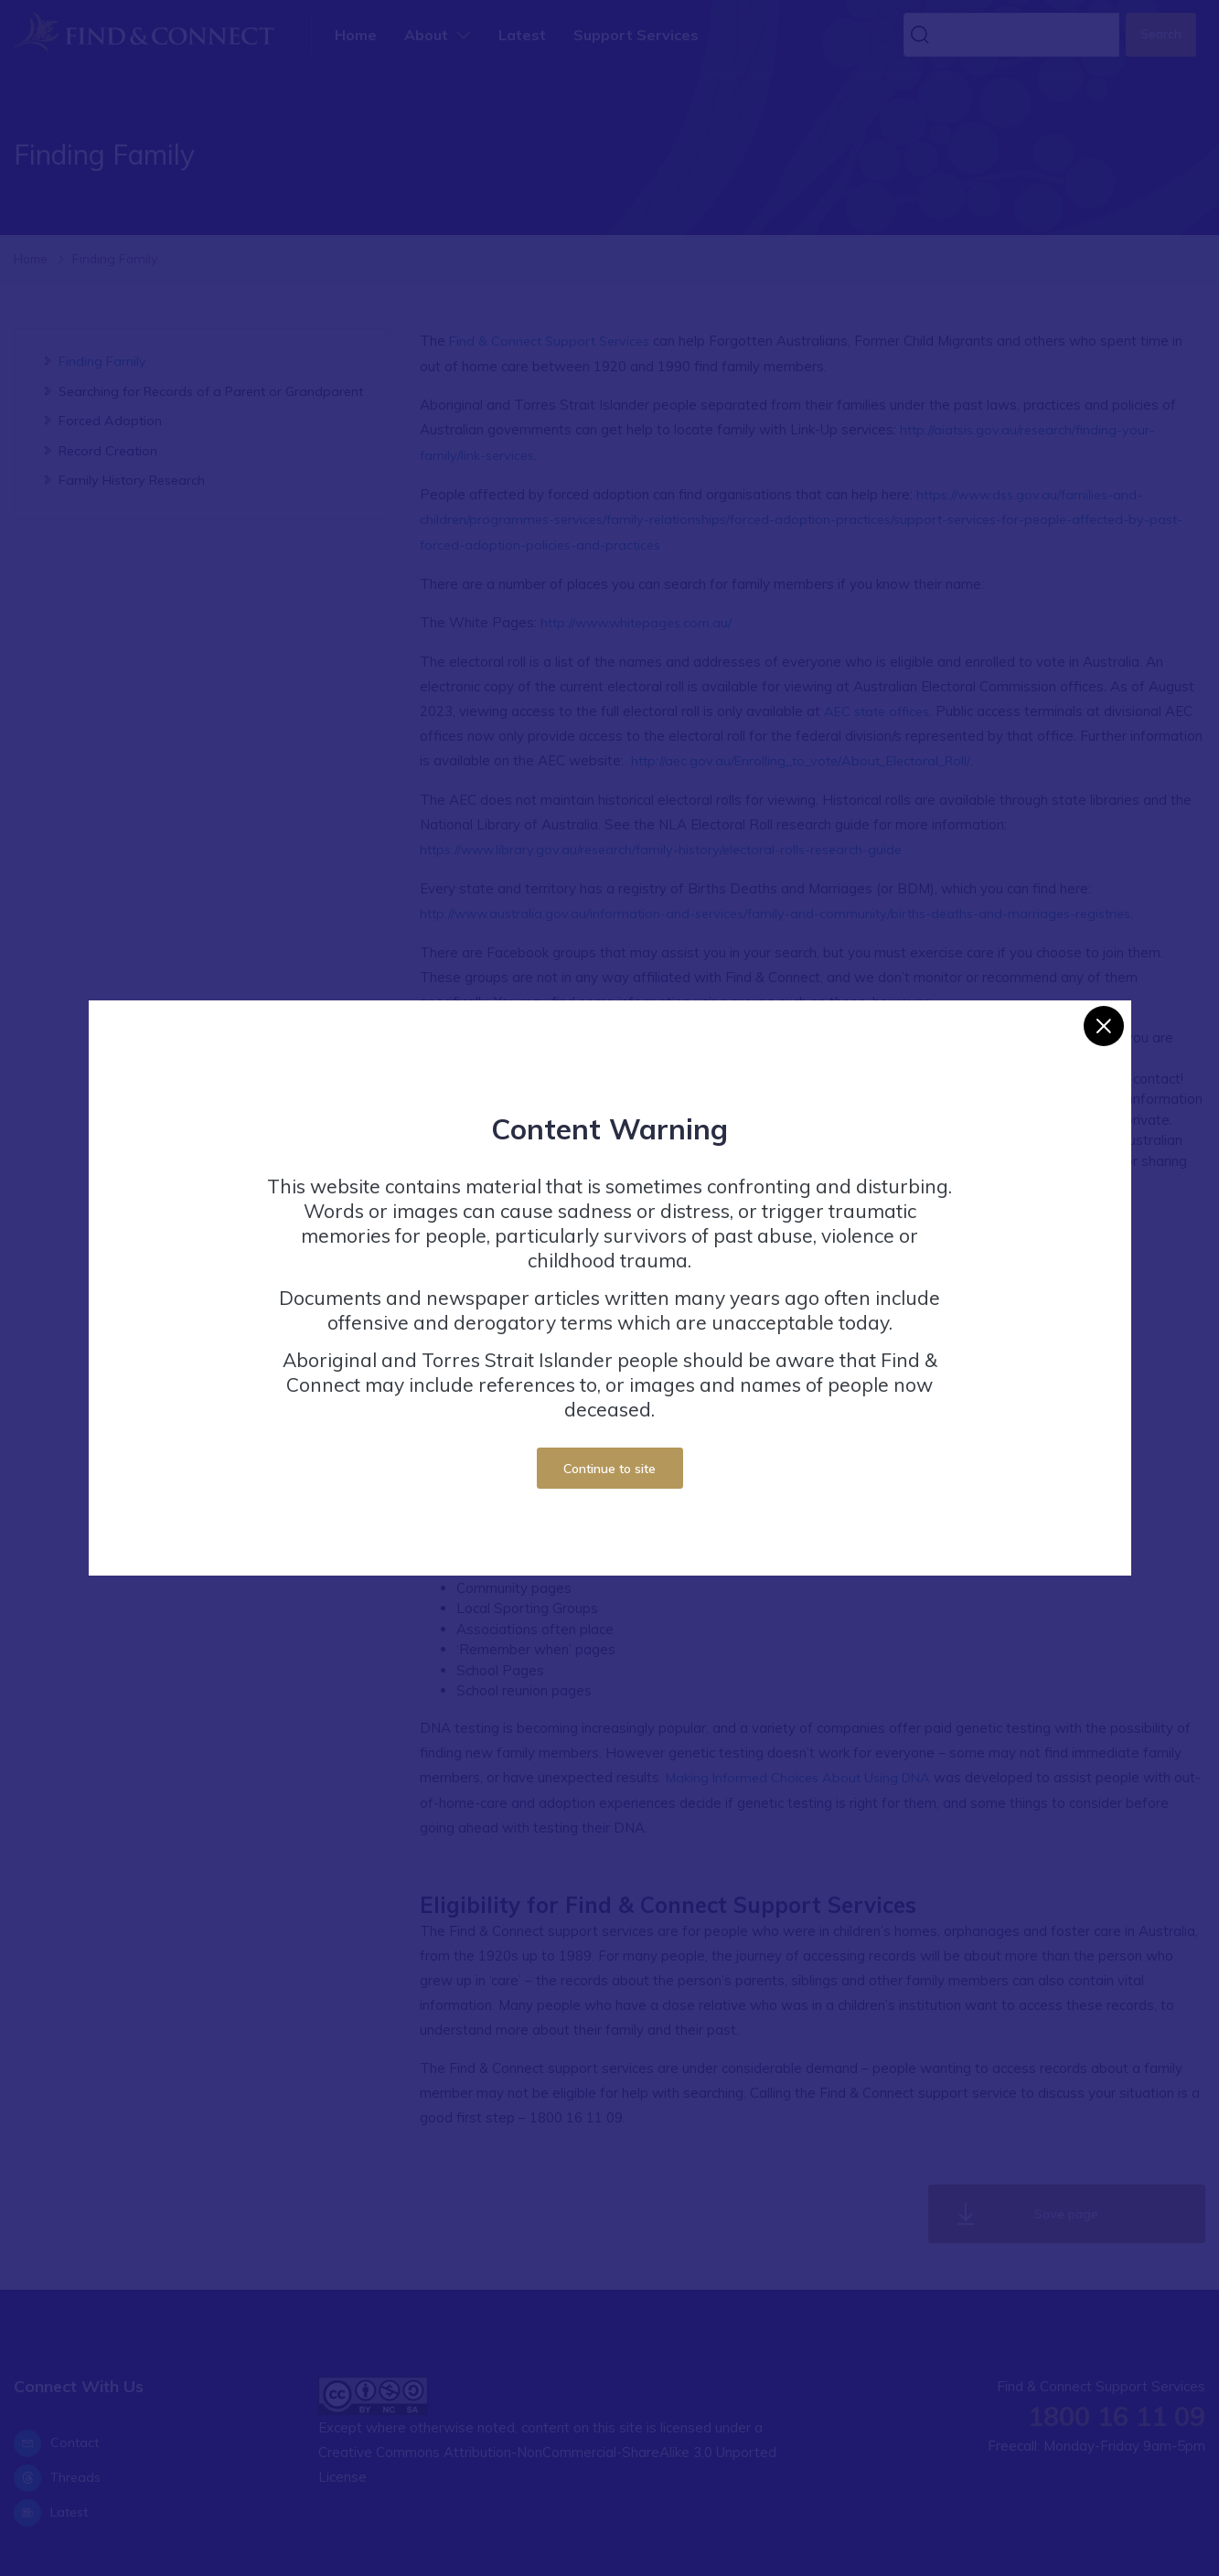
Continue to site (609, 1468)
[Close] (1104, 1026)
